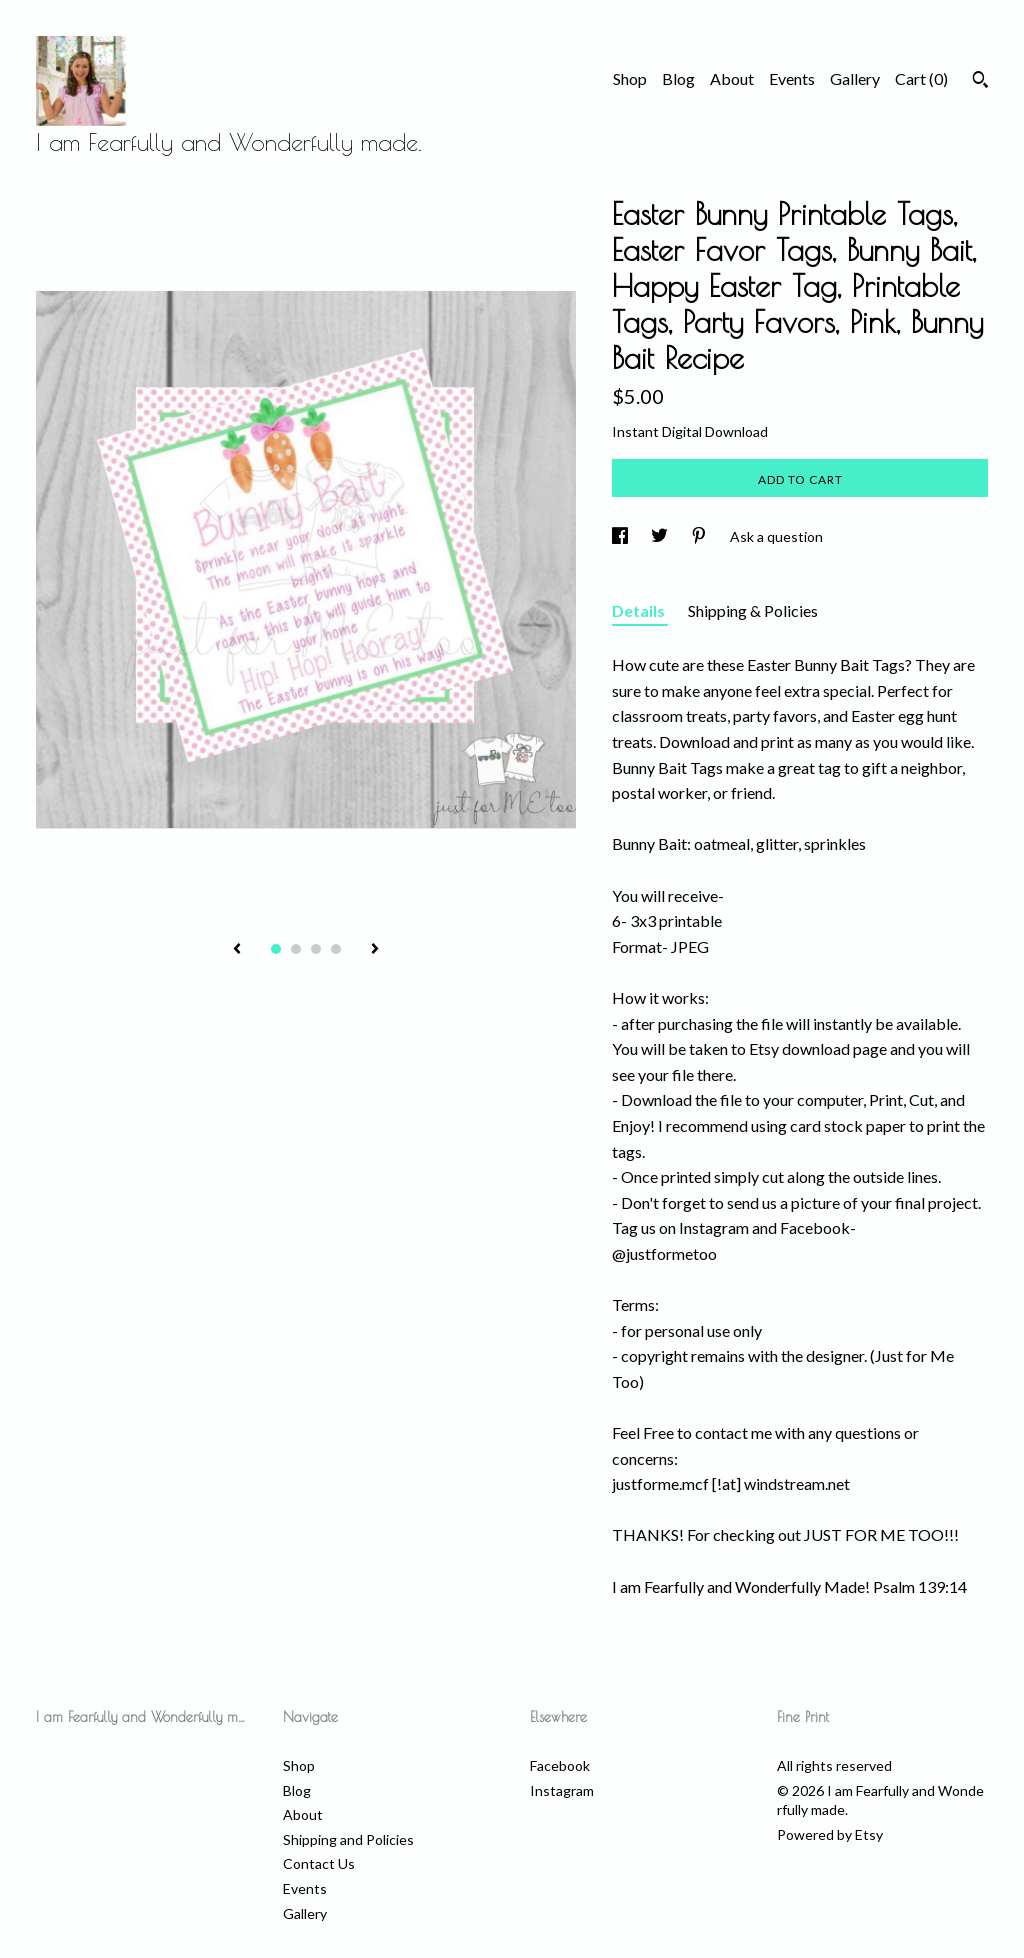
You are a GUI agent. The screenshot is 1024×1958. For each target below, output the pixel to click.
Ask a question (776, 536)
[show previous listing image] (237, 950)
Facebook (560, 1765)
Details (640, 610)
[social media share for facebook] (621, 536)
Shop (630, 78)
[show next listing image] (375, 950)
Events (792, 78)
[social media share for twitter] (661, 536)
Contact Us (319, 1863)
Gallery (855, 78)
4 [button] (336, 949)
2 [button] (296, 949)
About (732, 78)
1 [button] (276, 949)
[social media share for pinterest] (700, 536)
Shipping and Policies (348, 1839)
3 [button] (316, 949)
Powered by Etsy (830, 1834)
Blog (678, 78)
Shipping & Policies (753, 610)
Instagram (562, 1790)
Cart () (921, 78)
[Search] (980, 82)
